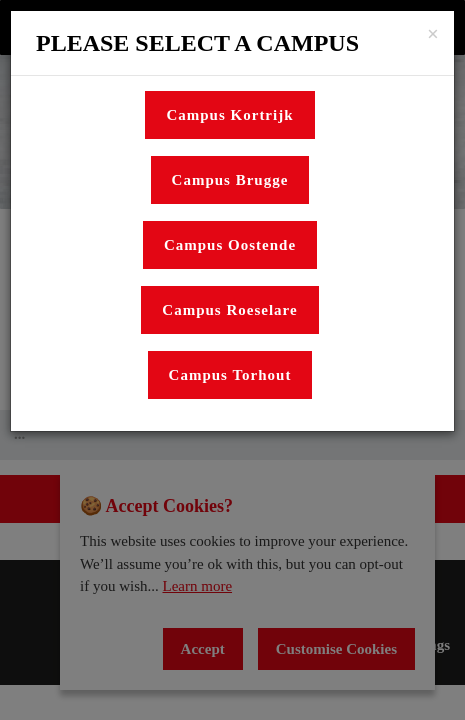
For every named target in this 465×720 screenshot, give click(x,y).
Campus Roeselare (229, 310)
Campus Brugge (230, 180)
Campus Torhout (230, 375)
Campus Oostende (230, 245)
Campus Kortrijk (229, 115)
